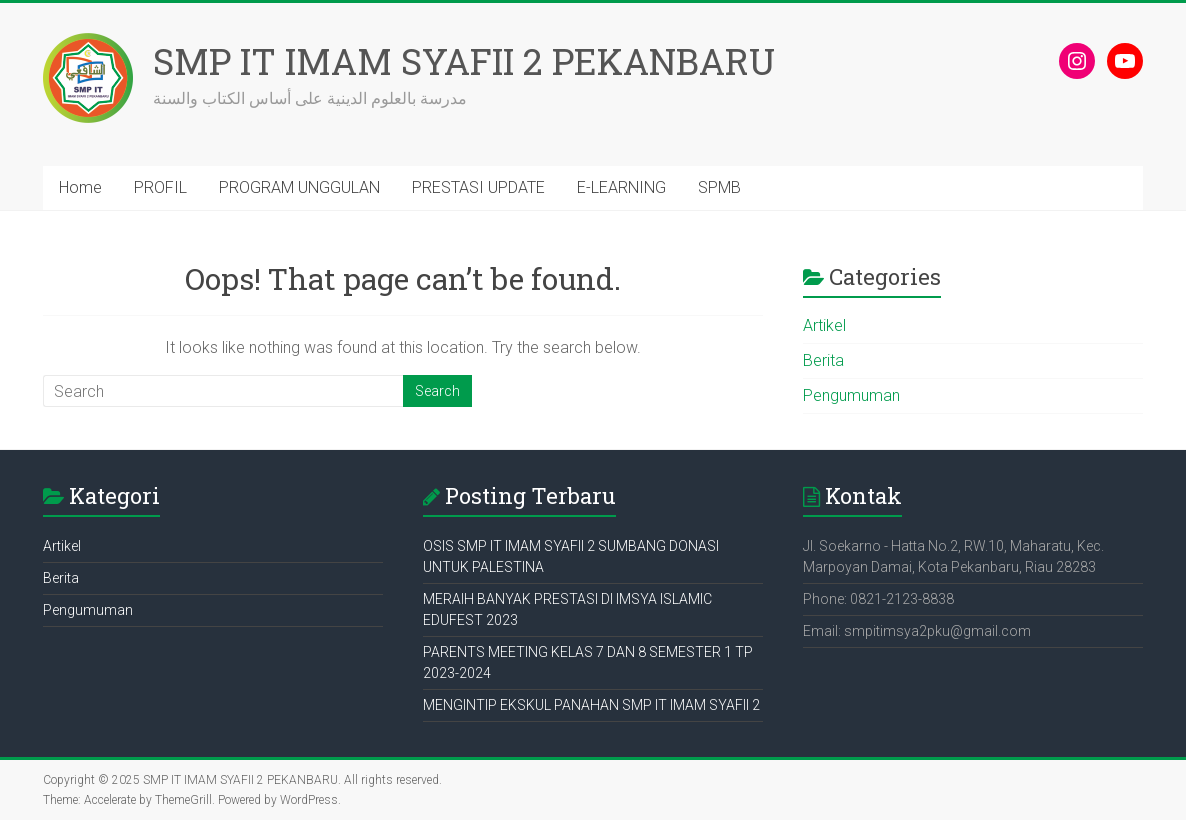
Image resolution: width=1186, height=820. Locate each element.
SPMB (719, 187)
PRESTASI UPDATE (478, 187)
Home (80, 187)
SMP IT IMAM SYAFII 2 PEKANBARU (464, 61)
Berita (823, 360)
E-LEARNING (621, 187)
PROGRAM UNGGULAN (299, 187)
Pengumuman (851, 395)
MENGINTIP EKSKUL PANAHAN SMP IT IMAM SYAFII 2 (591, 705)
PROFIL (160, 187)
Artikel (824, 325)
